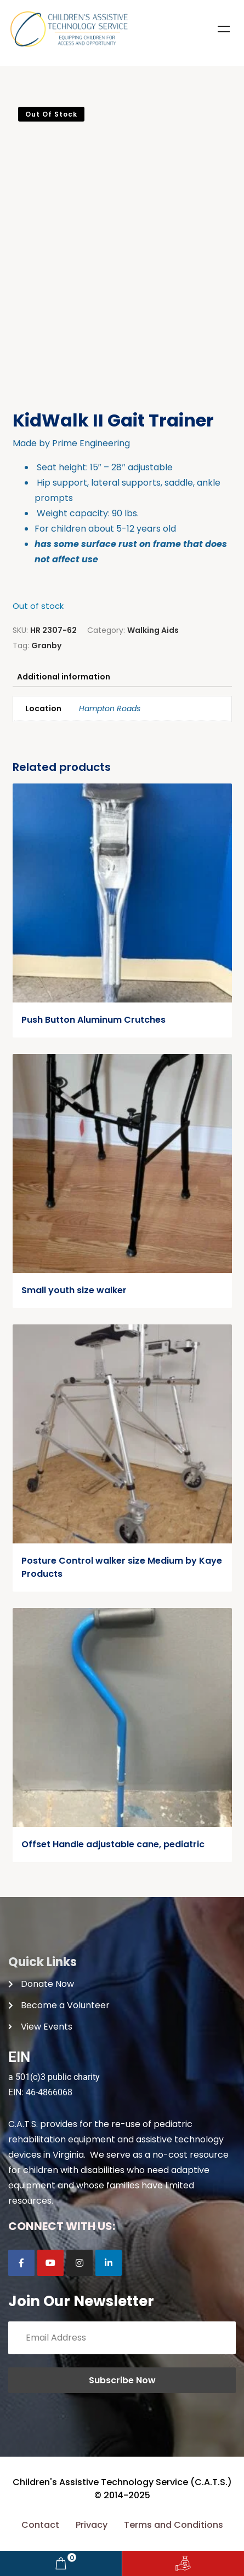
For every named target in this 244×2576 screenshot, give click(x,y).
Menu (223, 29)
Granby (46, 645)
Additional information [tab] (63, 676)
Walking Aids (153, 630)
